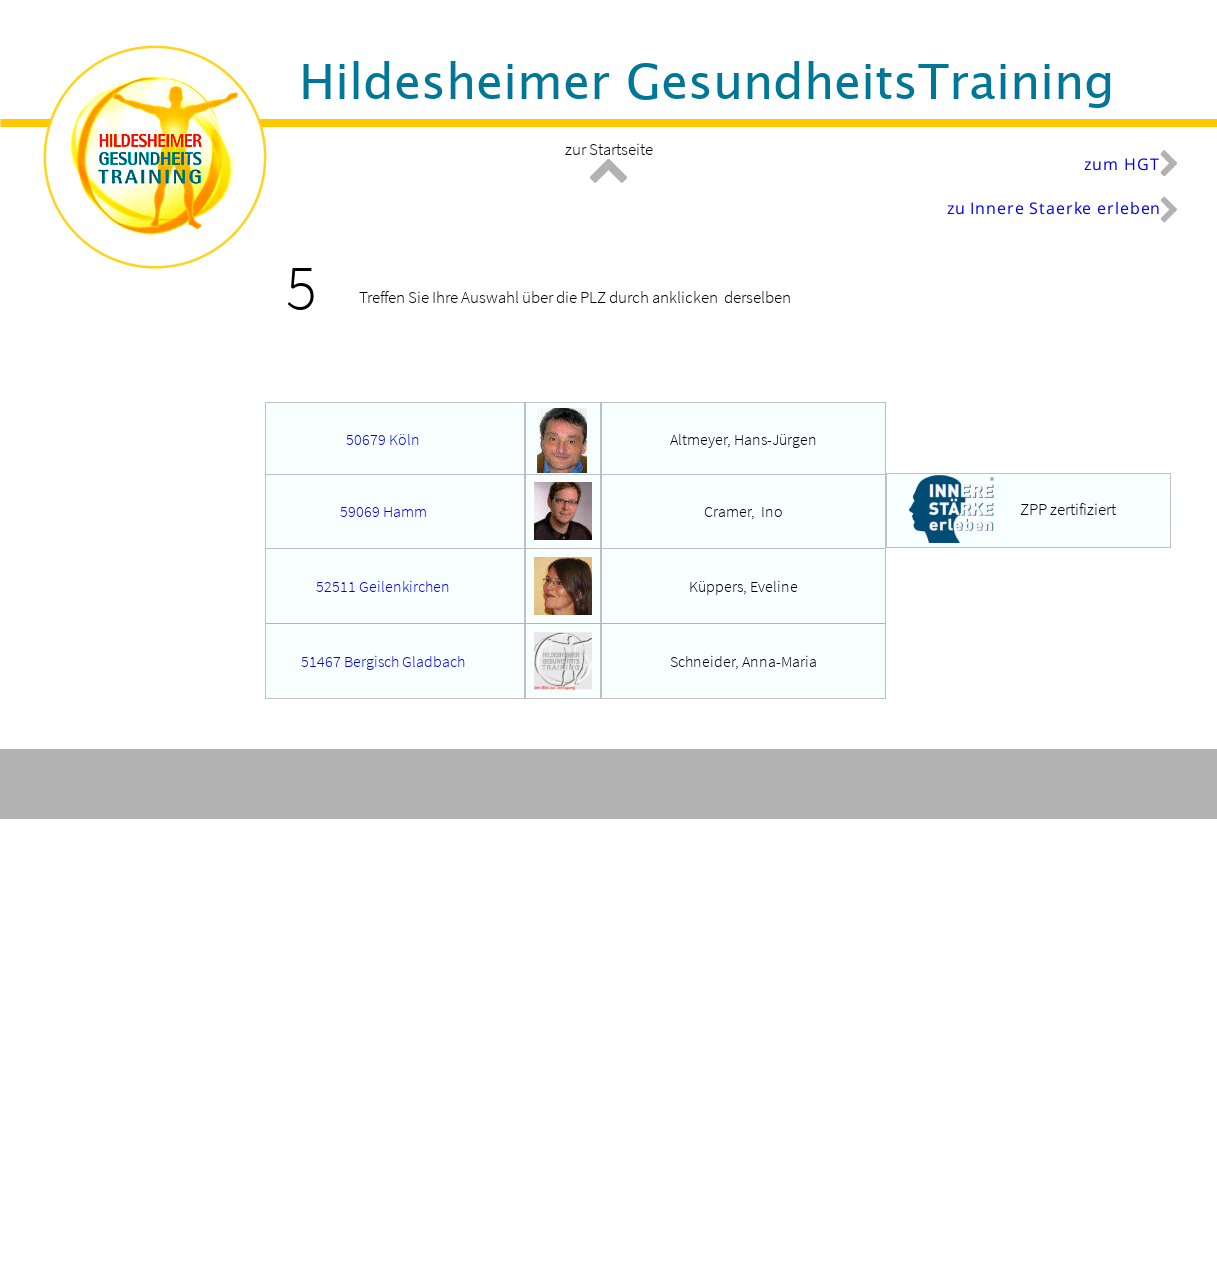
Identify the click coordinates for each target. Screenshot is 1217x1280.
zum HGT (1121, 164)
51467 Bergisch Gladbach (383, 661)
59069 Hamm (383, 511)
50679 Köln (383, 439)
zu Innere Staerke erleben (1054, 208)
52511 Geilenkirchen (383, 586)
